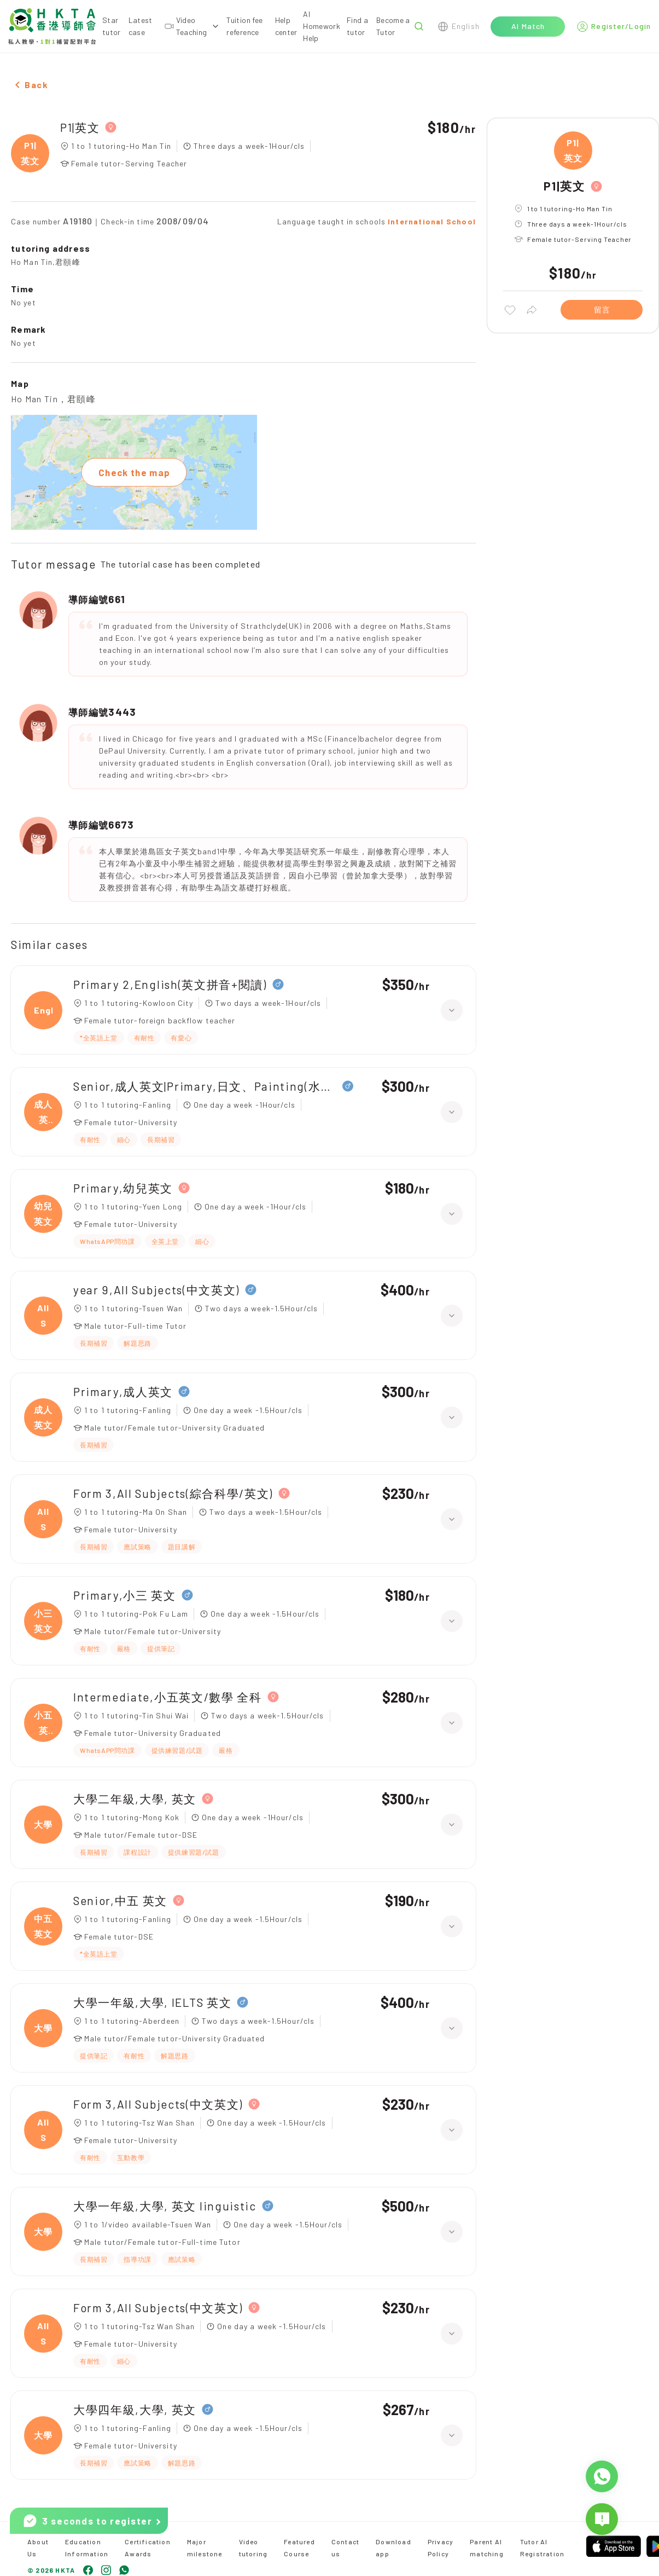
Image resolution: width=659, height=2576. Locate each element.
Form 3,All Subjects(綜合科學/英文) (173, 1493)
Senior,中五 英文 (120, 1900)
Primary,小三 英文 (124, 1595)
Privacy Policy (440, 2547)
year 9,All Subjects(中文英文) (156, 1289)
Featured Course (299, 2547)
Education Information (86, 2547)
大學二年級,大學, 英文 (134, 1798)
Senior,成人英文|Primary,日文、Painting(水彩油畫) (205, 1086)
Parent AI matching (487, 2547)
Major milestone (205, 2547)
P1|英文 (80, 127)
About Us (38, 2547)
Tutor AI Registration (542, 2547)
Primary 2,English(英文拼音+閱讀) (170, 984)
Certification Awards (148, 2547)
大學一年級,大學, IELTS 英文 (152, 2002)
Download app (393, 2547)
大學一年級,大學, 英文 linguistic (164, 2206)
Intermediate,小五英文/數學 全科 (167, 1697)
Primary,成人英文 (123, 1391)
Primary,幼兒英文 (123, 1188)
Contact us (345, 2547)
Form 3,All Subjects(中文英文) (158, 2104)
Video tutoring (253, 2547)
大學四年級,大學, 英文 (134, 2409)
